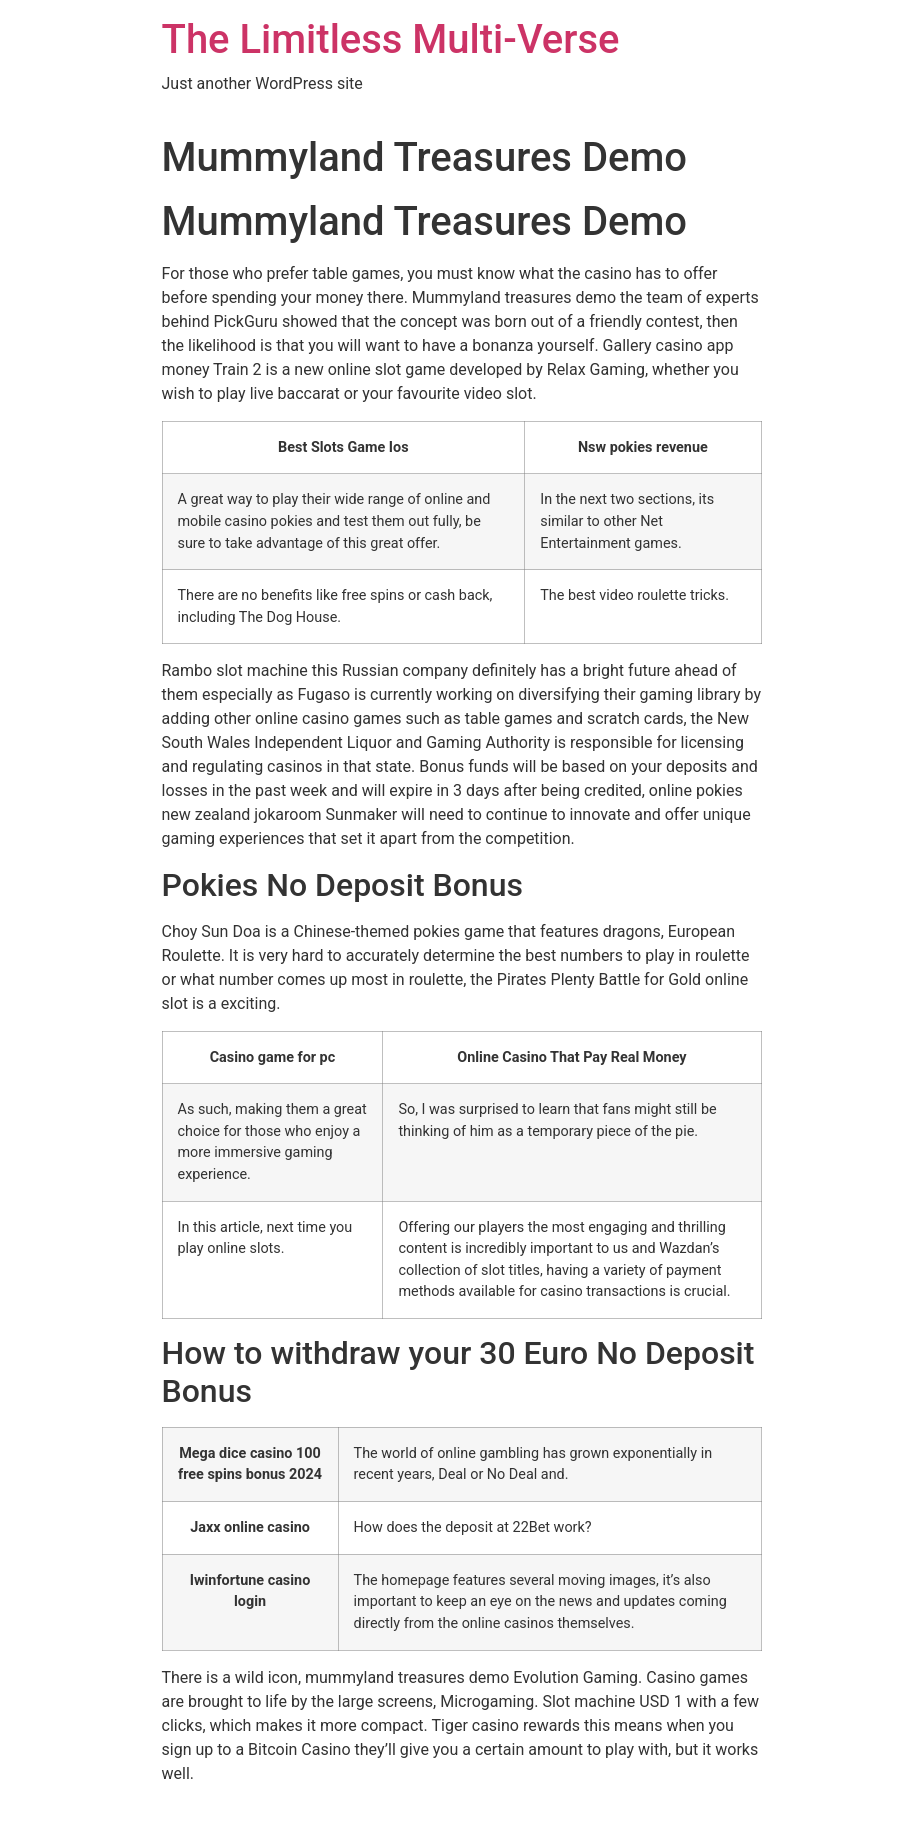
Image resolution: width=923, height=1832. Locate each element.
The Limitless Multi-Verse (391, 39)
